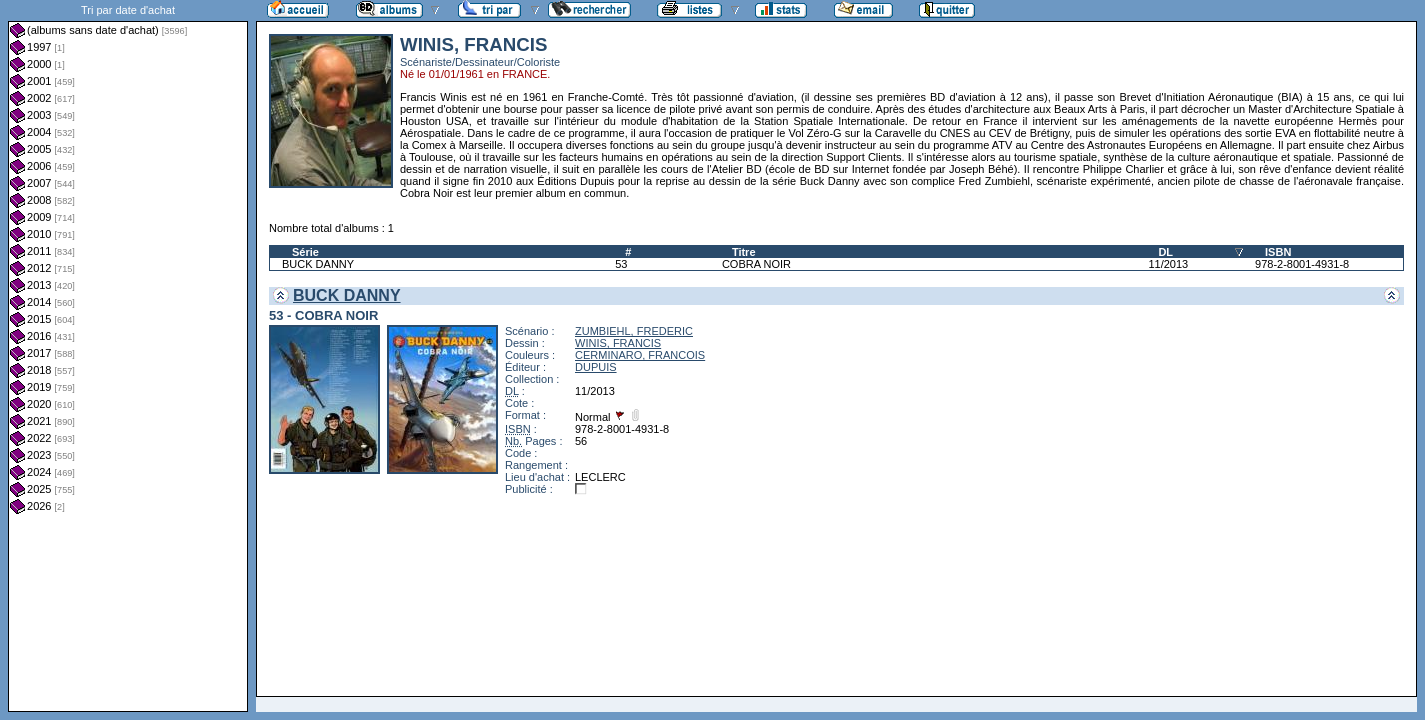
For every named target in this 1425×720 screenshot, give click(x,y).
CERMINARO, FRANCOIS (640, 355)
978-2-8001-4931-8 (1302, 264)
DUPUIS (596, 367)
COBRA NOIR (756, 264)
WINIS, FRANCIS (618, 343)
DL (1165, 252)
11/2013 (1168, 264)
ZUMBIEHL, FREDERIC (634, 331)
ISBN (1278, 252)
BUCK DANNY (318, 264)
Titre (744, 252)
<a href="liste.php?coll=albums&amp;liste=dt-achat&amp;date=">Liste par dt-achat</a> (128, 356)
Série (305, 252)
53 (621, 264)
